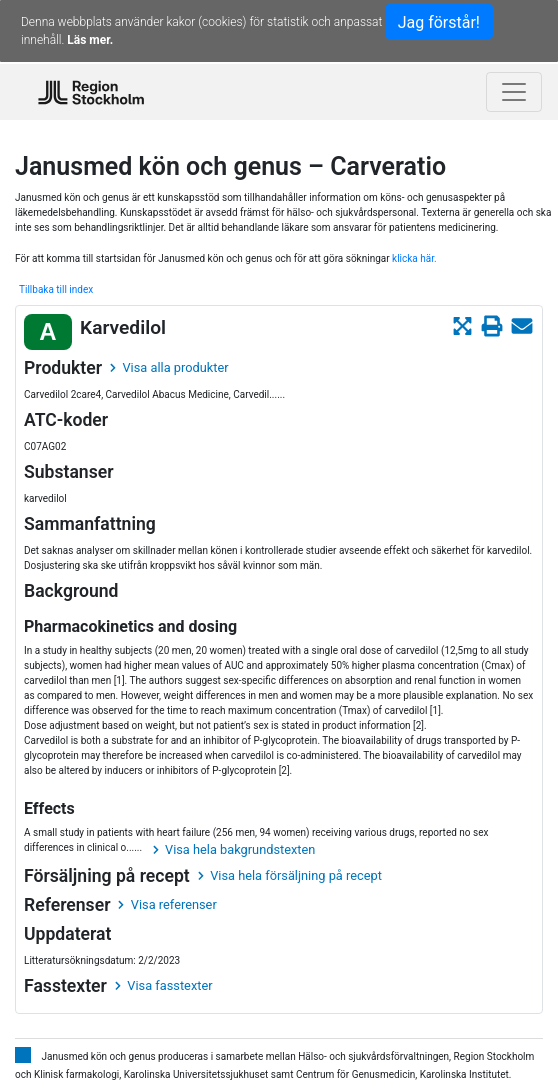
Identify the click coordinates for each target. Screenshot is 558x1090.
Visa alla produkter (169, 367)
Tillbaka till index (56, 289)
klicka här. (414, 258)
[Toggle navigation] (514, 92)
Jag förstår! (439, 22)
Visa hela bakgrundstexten (234, 849)
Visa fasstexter (164, 985)
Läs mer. (90, 40)
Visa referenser (167, 904)
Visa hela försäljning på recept (290, 875)
